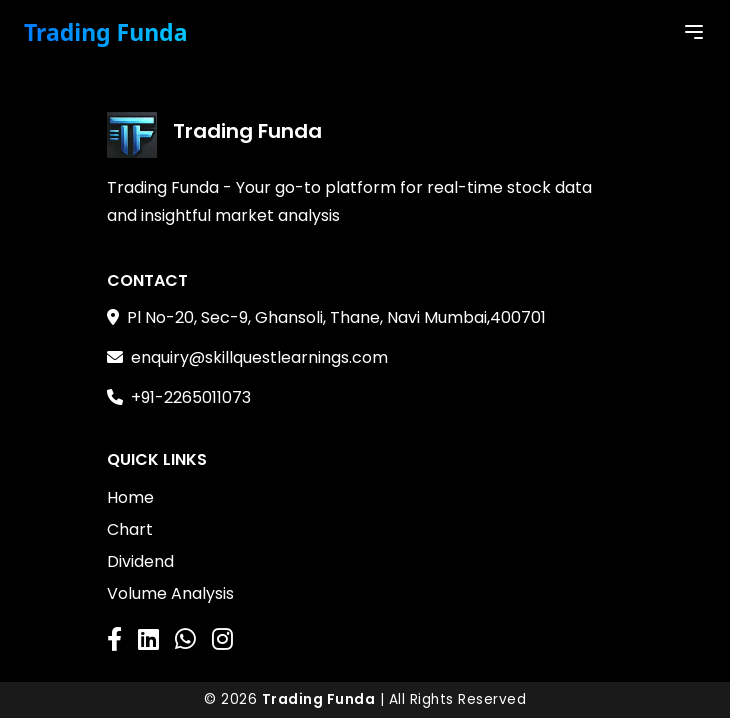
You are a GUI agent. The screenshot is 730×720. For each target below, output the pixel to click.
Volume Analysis (170, 593)
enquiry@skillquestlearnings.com (259, 357)
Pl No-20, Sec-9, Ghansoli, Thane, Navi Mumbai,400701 (336, 317)
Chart (130, 529)
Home (130, 497)
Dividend (140, 561)
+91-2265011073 (191, 397)
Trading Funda (105, 32)
